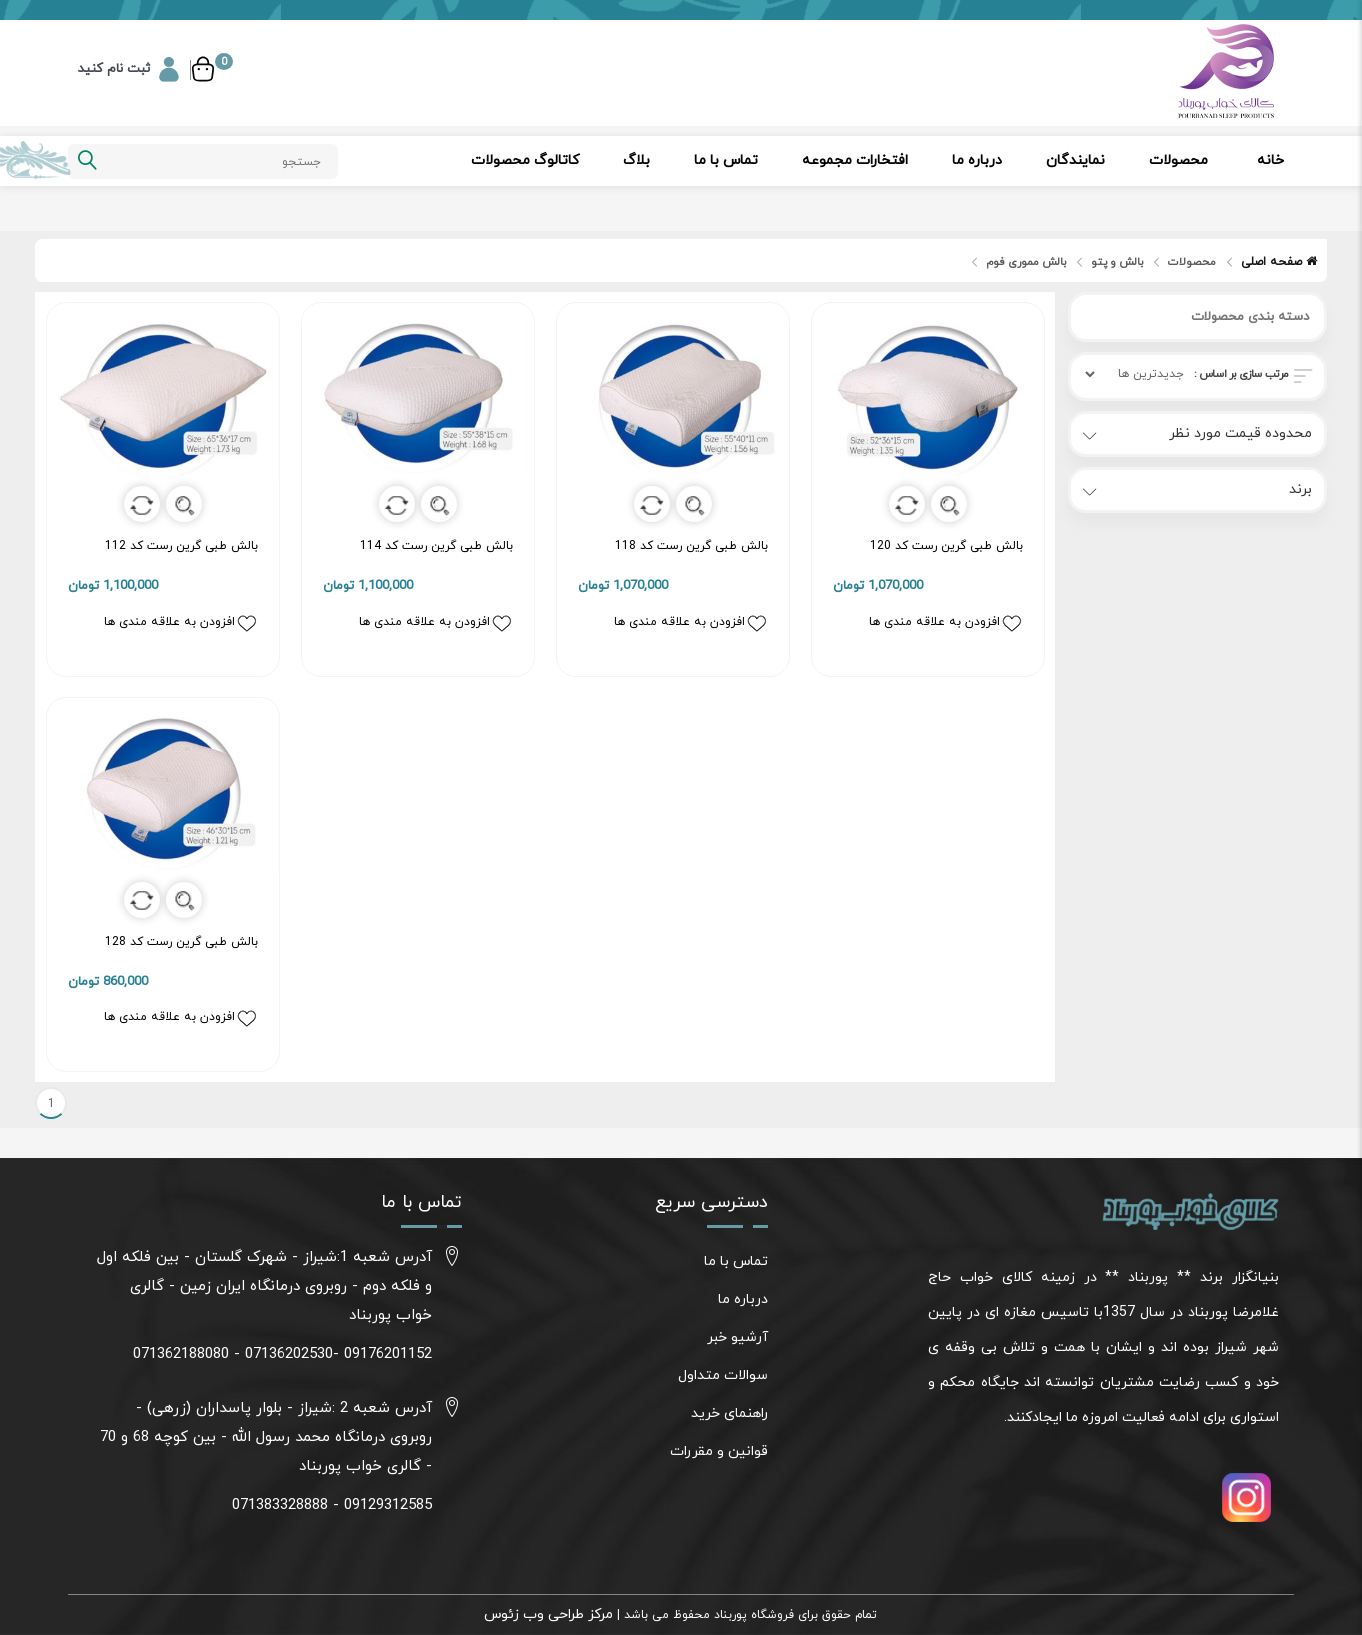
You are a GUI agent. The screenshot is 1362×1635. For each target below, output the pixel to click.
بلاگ (636, 160)
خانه (1270, 160)
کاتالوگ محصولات (525, 160)
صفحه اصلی (1279, 262)
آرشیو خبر (737, 1337)
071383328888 (280, 1505)
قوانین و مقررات (719, 1451)
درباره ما (977, 160)
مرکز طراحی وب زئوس (548, 1614)
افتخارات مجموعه (855, 160)
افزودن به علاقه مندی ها (181, 623)
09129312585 (388, 1505)
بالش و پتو (1117, 262)
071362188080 (181, 1354)
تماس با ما (726, 160)
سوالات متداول (723, 1375)
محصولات (1178, 160)
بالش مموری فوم (1026, 262)
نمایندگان (1075, 160)
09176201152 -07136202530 (338, 1354)
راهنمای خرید (729, 1413)
